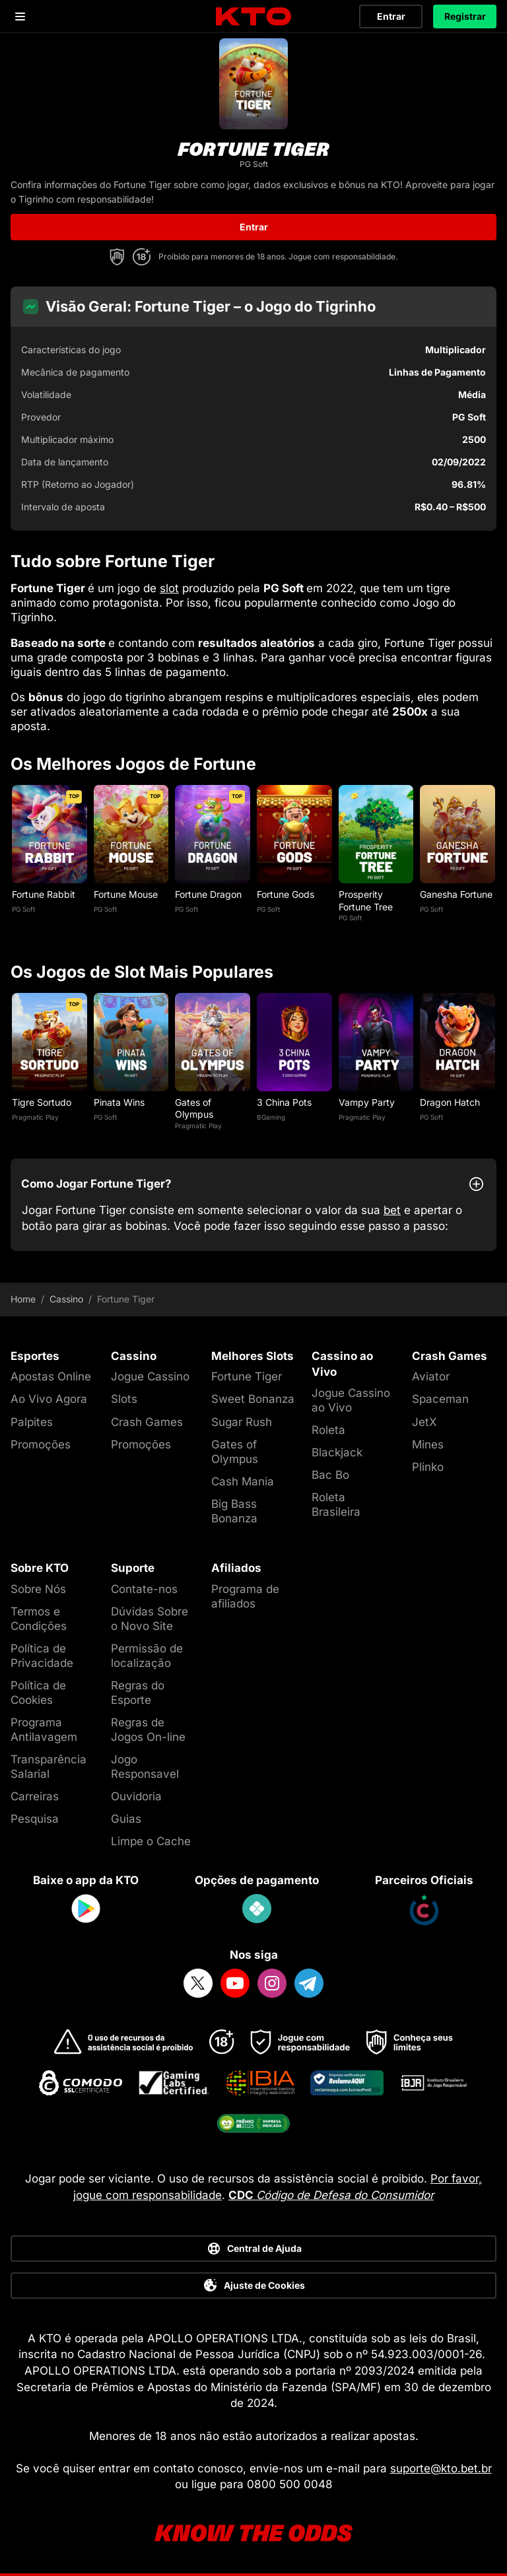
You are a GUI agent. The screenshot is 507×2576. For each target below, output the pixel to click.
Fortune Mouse (126, 894)
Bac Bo (330, 1474)
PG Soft (23, 909)
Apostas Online (51, 1376)
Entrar (391, 16)
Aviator (431, 1376)
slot (169, 588)
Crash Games (147, 1422)
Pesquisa (35, 1818)
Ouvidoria (136, 1796)
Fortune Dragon (208, 894)
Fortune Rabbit (43, 894)
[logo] (253, 16)
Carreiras (35, 1796)
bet (392, 1210)
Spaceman (440, 1399)
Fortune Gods (285, 894)
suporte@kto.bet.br (441, 2468)
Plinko (428, 1467)
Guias (126, 1818)
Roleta (328, 1430)
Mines (428, 1444)
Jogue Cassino (150, 1376)
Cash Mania (242, 1481)
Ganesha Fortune (456, 894)
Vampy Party (367, 1102)
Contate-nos (144, 1589)
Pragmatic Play (35, 1117)
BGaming (271, 1117)
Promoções (41, 1444)
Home (23, 1299)
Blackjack (337, 1452)
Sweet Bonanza (252, 1399)
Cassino (66, 1299)
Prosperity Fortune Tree (366, 900)
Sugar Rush (241, 1422)
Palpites (32, 1422)
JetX (424, 1422)
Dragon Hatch (450, 1102)
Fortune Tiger (246, 1376)
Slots (124, 1399)
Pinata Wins (119, 1102)
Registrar (465, 16)
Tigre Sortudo (41, 1102)
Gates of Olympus (194, 1108)
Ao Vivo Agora (49, 1399)
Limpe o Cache (151, 1841)
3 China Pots (284, 1102)
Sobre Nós (38, 1589)
